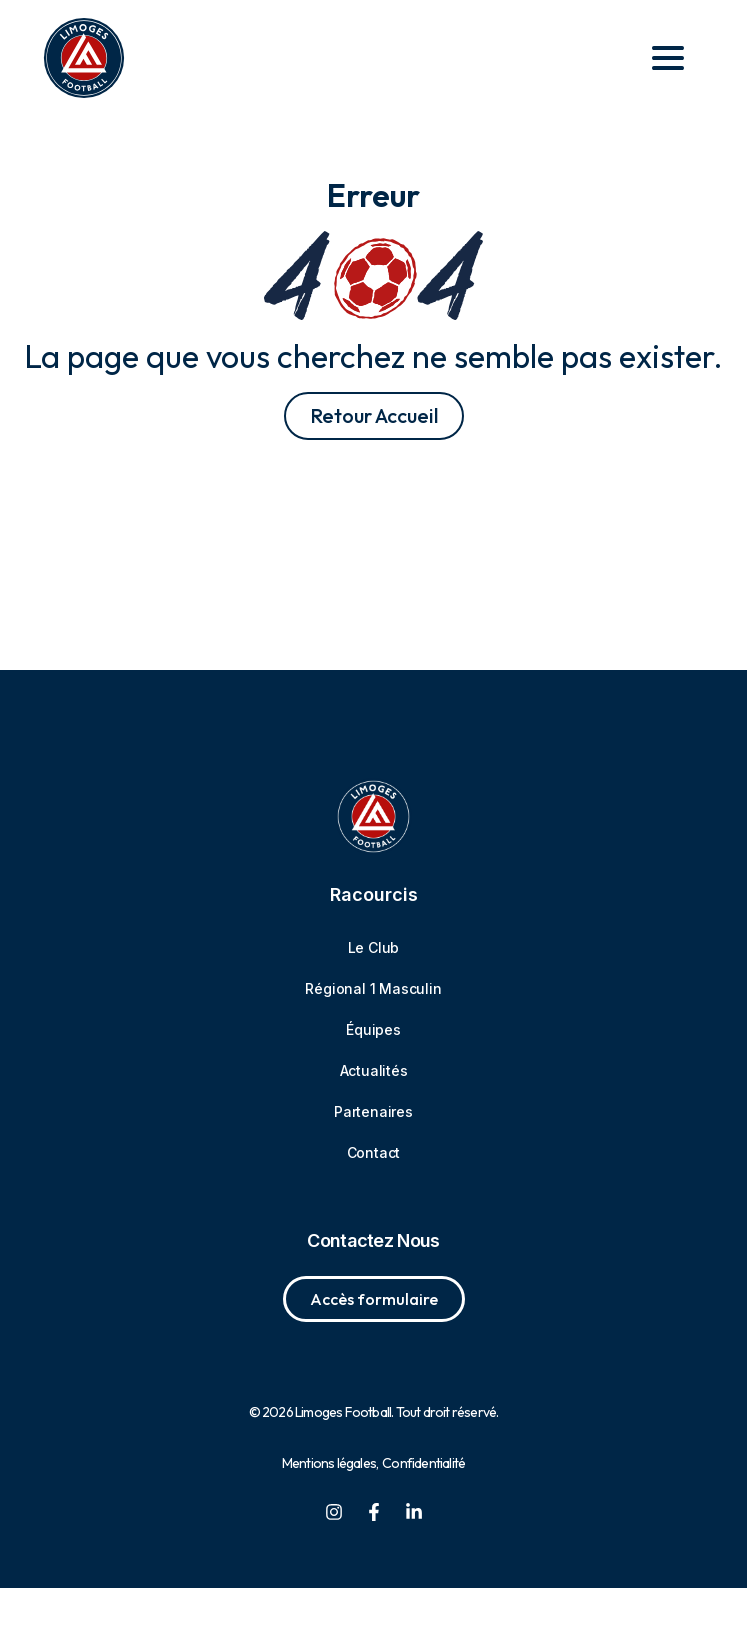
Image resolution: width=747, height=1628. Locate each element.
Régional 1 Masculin (373, 1028)
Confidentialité (423, 1503)
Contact (374, 1192)
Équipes (373, 1069)
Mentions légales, (330, 1503)
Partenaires (373, 1151)
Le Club (374, 987)
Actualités (374, 1110)
